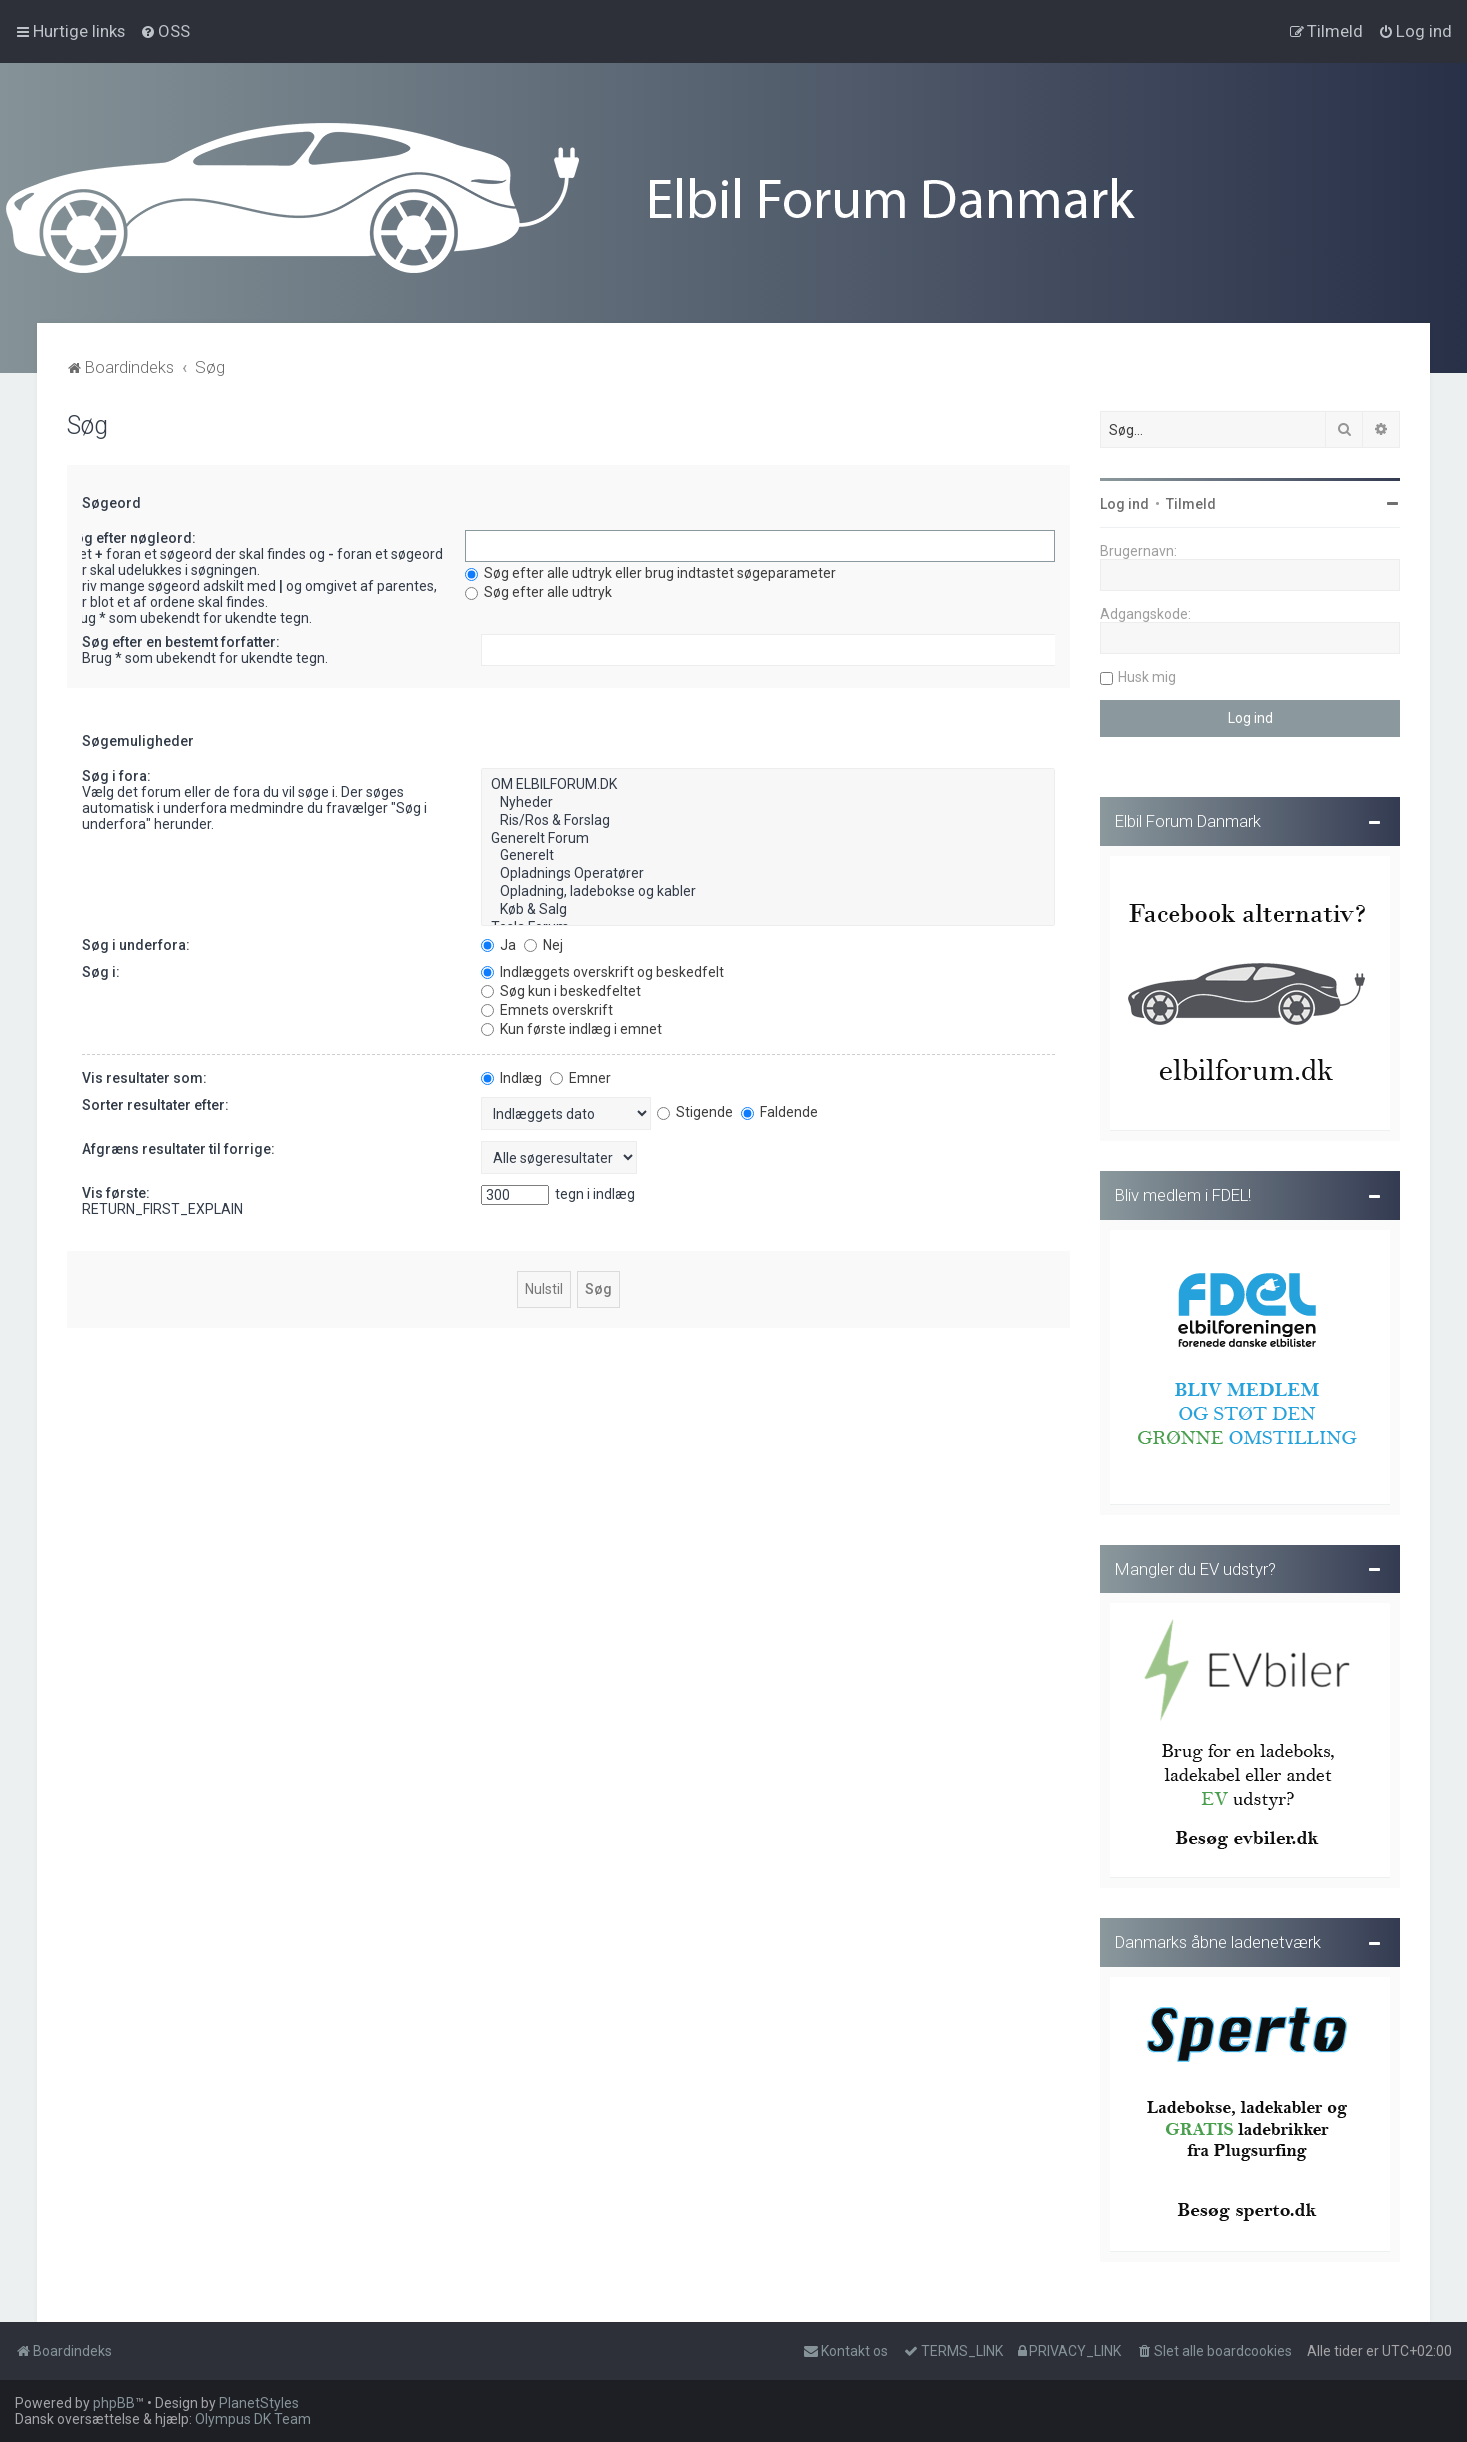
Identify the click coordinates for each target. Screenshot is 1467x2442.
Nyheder (768, 800)
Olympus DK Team (253, 2419)
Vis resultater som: (144, 1074)
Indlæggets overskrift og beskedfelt (602, 968)
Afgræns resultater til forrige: (178, 1145)
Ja (498, 941)
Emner (580, 1074)
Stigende (695, 1108)
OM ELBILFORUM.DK (768, 782)
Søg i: (101, 968)
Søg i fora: (116, 773)
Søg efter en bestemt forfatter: (181, 639)
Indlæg (511, 1074)
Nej (543, 941)
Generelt (768, 853)
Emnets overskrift (547, 1006)
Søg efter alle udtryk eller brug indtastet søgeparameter (650, 570)
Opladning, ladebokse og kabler (768, 888)
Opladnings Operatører (768, 871)
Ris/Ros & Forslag (768, 817)
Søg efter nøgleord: (131, 535)
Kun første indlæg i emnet (571, 1025)
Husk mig (1147, 674)
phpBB (114, 2403)
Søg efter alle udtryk (538, 589)
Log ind (1124, 501)
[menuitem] (165, 31)
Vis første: (116, 1189)
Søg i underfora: (136, 941)
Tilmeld (1191, 501)
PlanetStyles (259, 2403)
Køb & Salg (768, 906)
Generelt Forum (768, 835)
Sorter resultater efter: (155, 1101)
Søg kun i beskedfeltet (561, 987)
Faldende (779, 1108)
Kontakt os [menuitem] (845, 2351)
